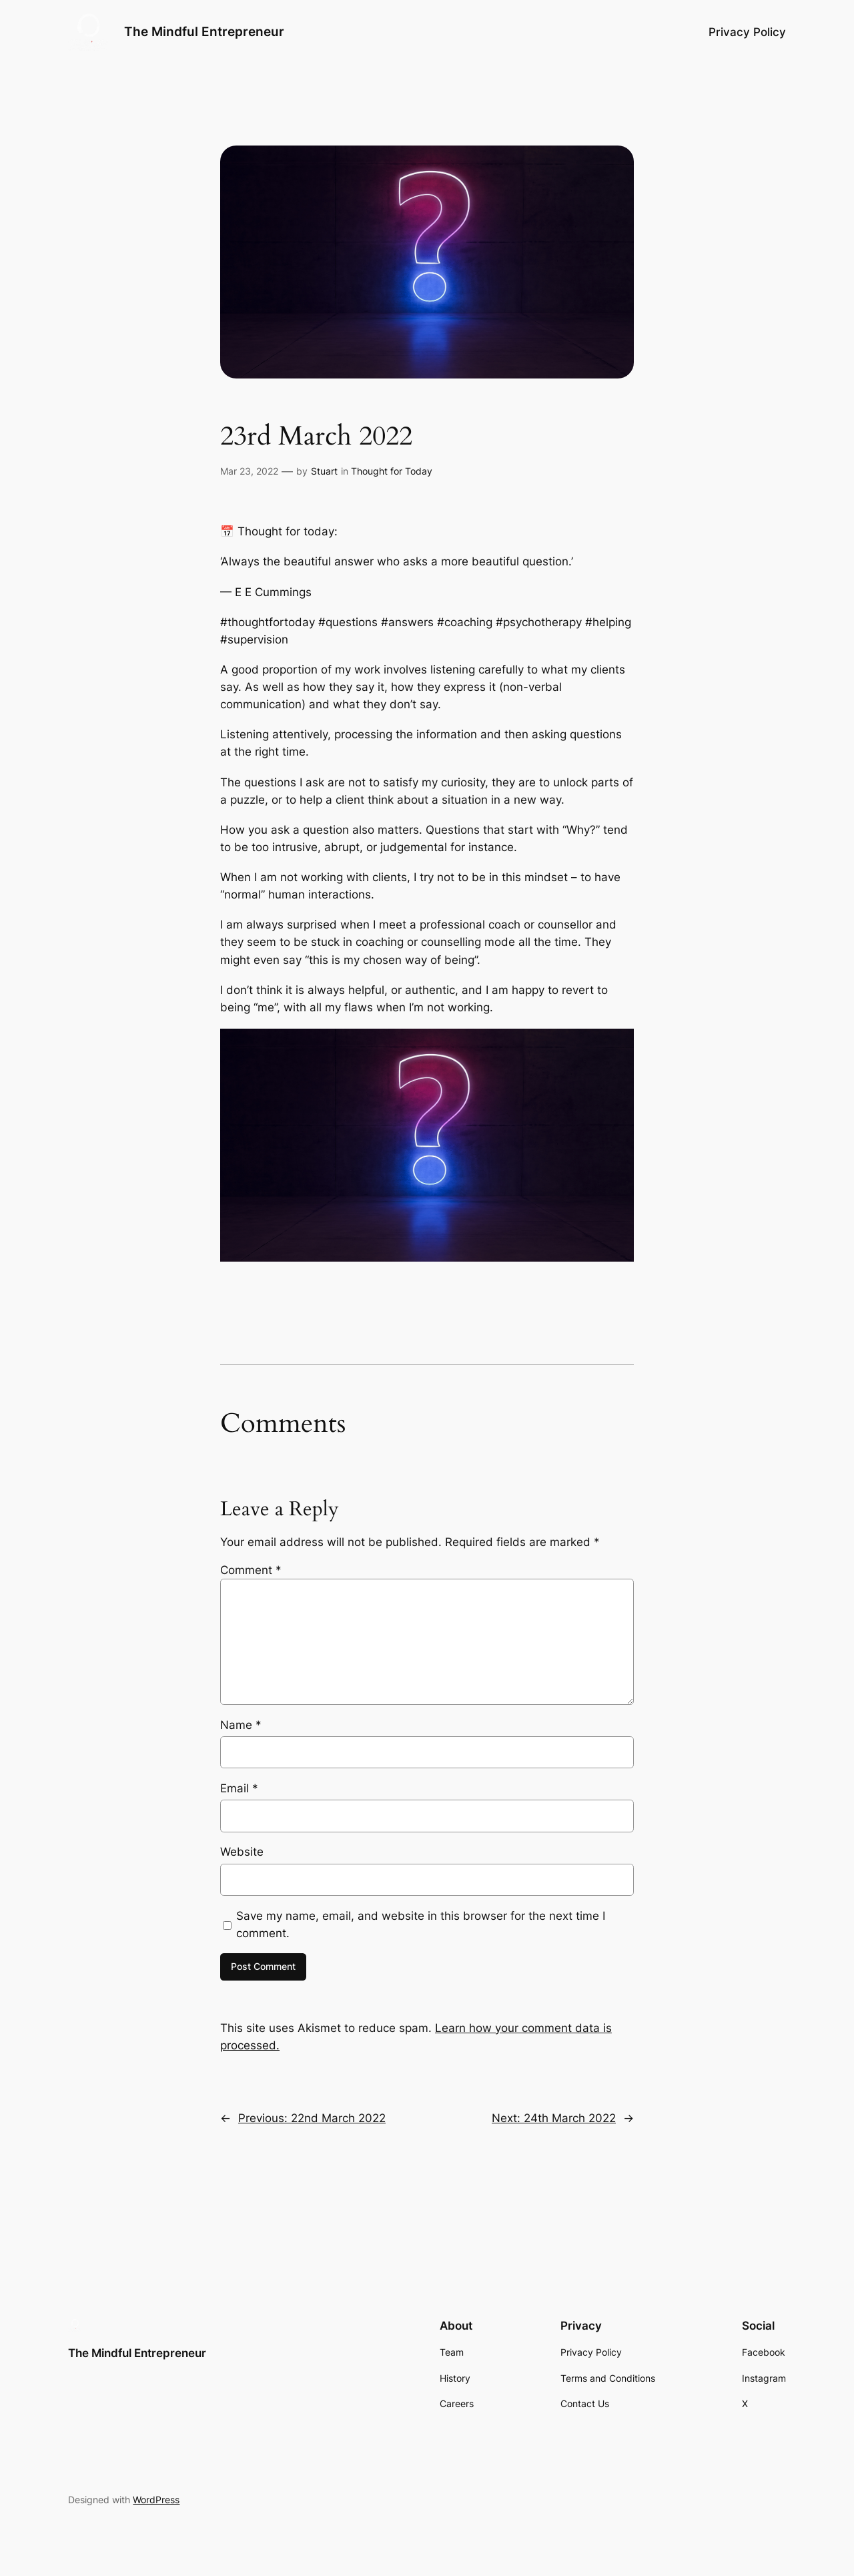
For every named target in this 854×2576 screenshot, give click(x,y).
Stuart (324, 471)
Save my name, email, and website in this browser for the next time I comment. (420, 1924)
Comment (251, 1570)
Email (239, 1788)
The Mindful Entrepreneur (204, 31)
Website (242, 1851)
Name (241, 1725)
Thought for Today (391, 471)
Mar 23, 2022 (249, 471)
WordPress (156, 2499)
